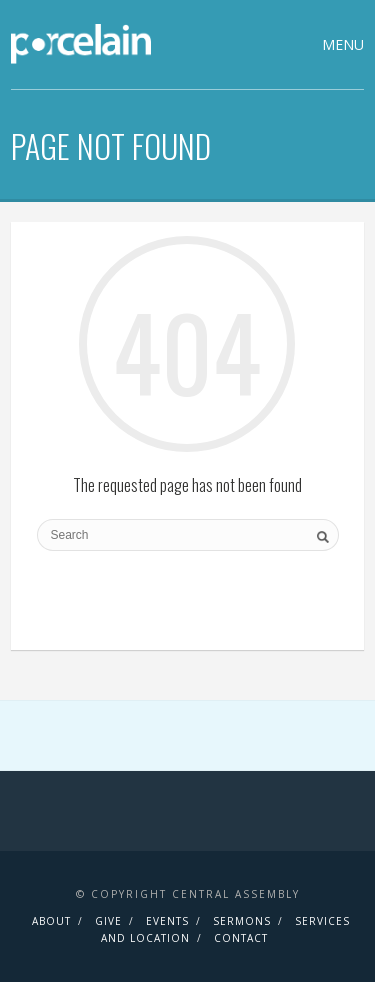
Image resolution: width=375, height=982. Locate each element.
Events (167, 921)
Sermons (242, 921)
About (51, 921)
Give (108, 921)
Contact (241, 938)
